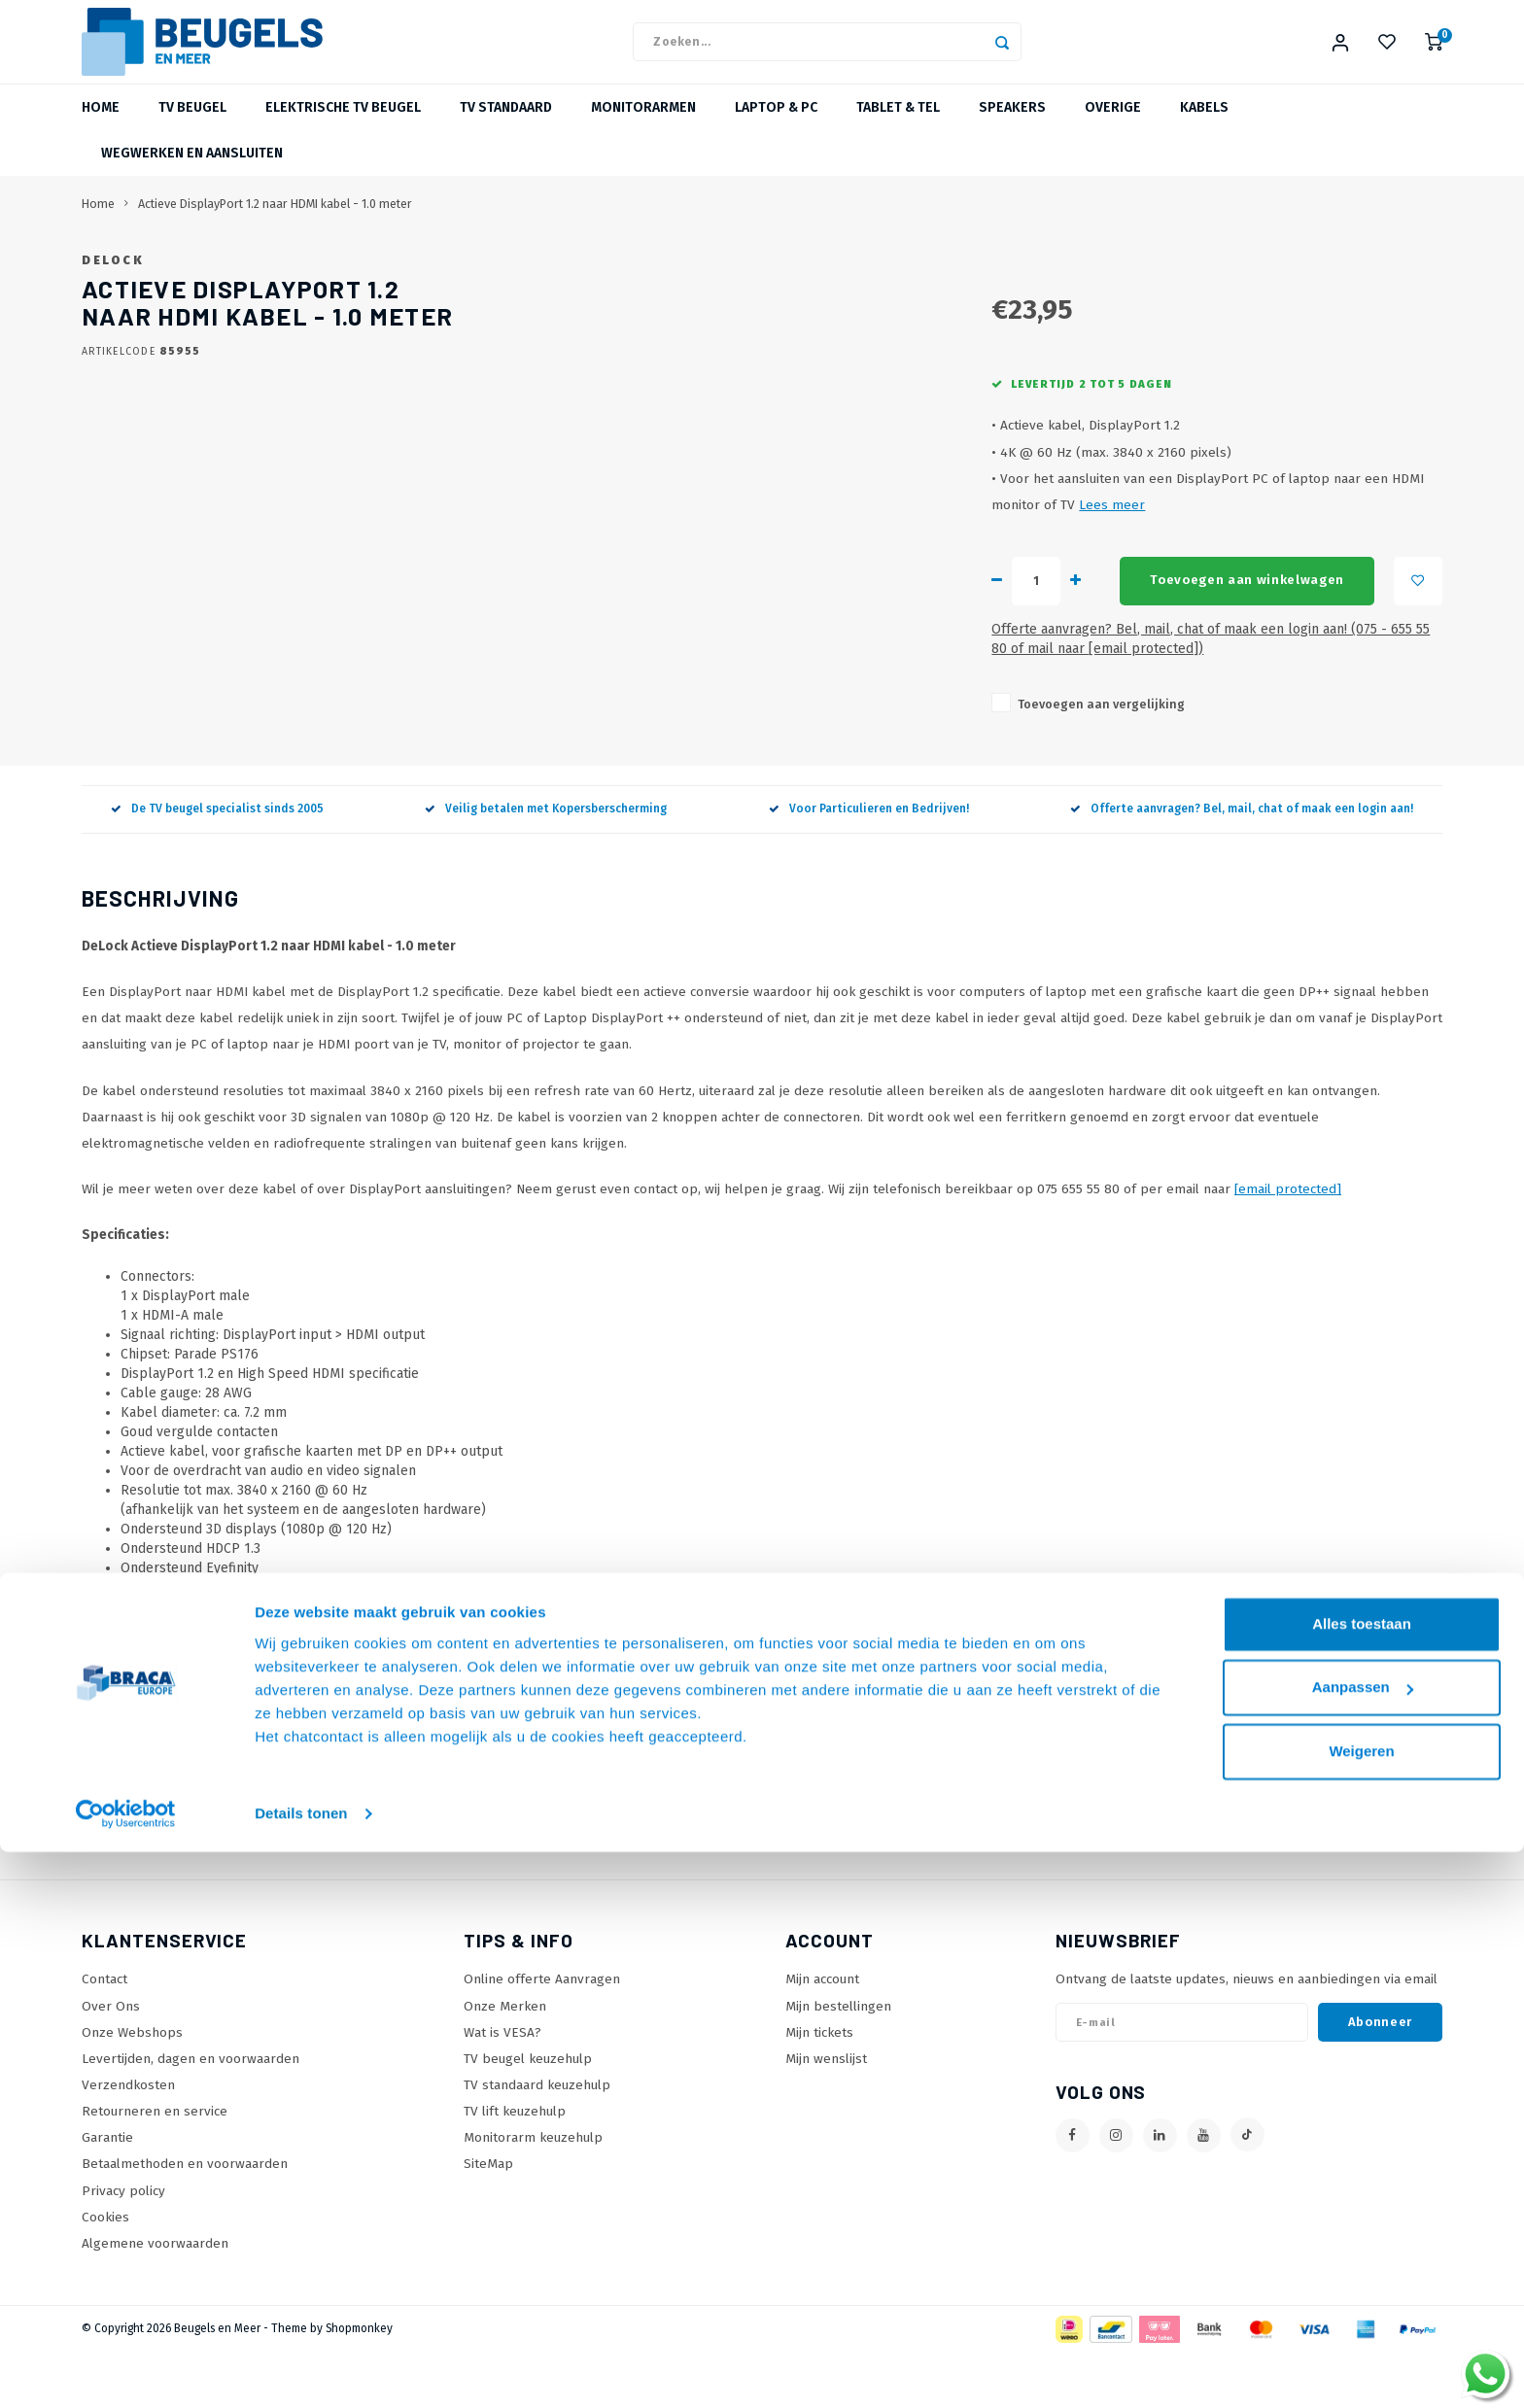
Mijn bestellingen (838, 2062)
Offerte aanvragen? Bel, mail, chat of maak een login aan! (1241, 866)
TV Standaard (506, 130)
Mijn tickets (819, 2089)
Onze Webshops (132, 2089)
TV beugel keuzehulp (528, 2115)
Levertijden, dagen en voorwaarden (190, 2115)
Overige (1113, 130)
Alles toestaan (1361, 2180)
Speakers (1012, 130)
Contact (104, 2036)
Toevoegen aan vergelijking (726, 760)
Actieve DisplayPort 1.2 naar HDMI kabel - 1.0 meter (275, 227)
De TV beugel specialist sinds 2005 (217, 866)
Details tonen (301, 2369)
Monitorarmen (643, 130)
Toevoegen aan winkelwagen (890, 657)
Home (101, 130)
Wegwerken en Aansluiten (192, 176)
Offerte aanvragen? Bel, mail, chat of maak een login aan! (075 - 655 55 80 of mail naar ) (943, 705)
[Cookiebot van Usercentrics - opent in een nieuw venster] (126, 2370)
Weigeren (1361, 2307)
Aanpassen (1362, 2243)
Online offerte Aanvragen (542, 2036)
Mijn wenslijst (826, 2115)
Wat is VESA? (502, 2089)
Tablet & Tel (898, 130)
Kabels (1204, 130)
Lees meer (1173, 580)
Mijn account (822, 2036)
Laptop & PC (776, 130)
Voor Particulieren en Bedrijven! (869, 866)
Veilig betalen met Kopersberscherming (546, 866)
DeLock (647, 283)
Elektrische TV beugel (343, 130)
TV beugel (192, 130)
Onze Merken (505, 2062)
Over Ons (111, 2062)
